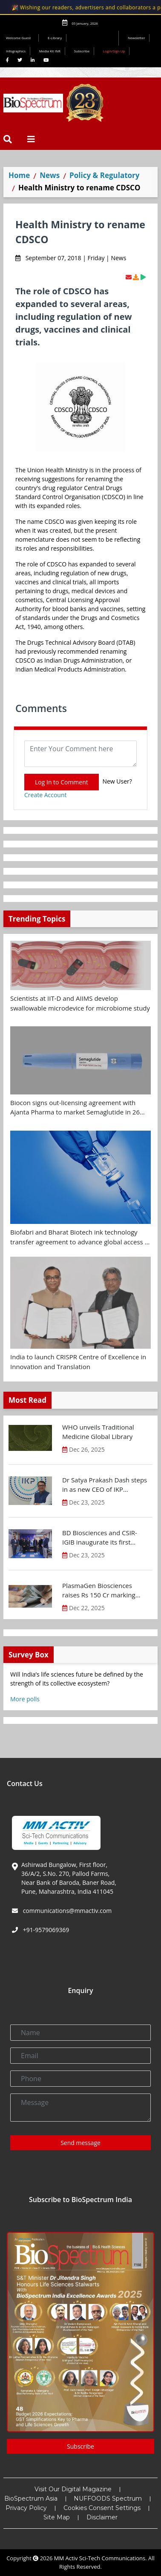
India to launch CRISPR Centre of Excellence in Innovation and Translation (78, 1362)
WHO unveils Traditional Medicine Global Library (98, 1432)
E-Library (55, 37)
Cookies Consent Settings (102, 2508)
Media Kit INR (49, 51)
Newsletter (136, 37)
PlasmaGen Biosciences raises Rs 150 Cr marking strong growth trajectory (98, 1590)
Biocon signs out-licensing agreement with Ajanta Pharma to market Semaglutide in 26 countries (75, 1107)
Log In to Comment (61, 782)
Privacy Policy (26, 2508)
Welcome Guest (20, 37)
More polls (25, 1699)
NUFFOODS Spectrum (108, 2498)
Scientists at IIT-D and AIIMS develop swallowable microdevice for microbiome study (80, 1003)
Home (19, 175)
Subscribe (82, 51)
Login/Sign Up (114, 51)
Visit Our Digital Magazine (73, 2489)
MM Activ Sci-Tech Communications (100, 2558)
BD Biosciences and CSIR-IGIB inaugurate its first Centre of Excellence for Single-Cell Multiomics (99, 1537)
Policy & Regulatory (104, 175)
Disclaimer (102, 2517)
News (50, 175)
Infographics (16, 51)
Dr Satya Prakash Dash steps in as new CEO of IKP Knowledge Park (104, 1485)
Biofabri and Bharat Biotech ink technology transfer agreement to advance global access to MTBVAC (80, 1237)
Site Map (56, 2517)
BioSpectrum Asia (31, 2498)
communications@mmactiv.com (66, 1911)
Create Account (45, 795)
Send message (80, 2143)
